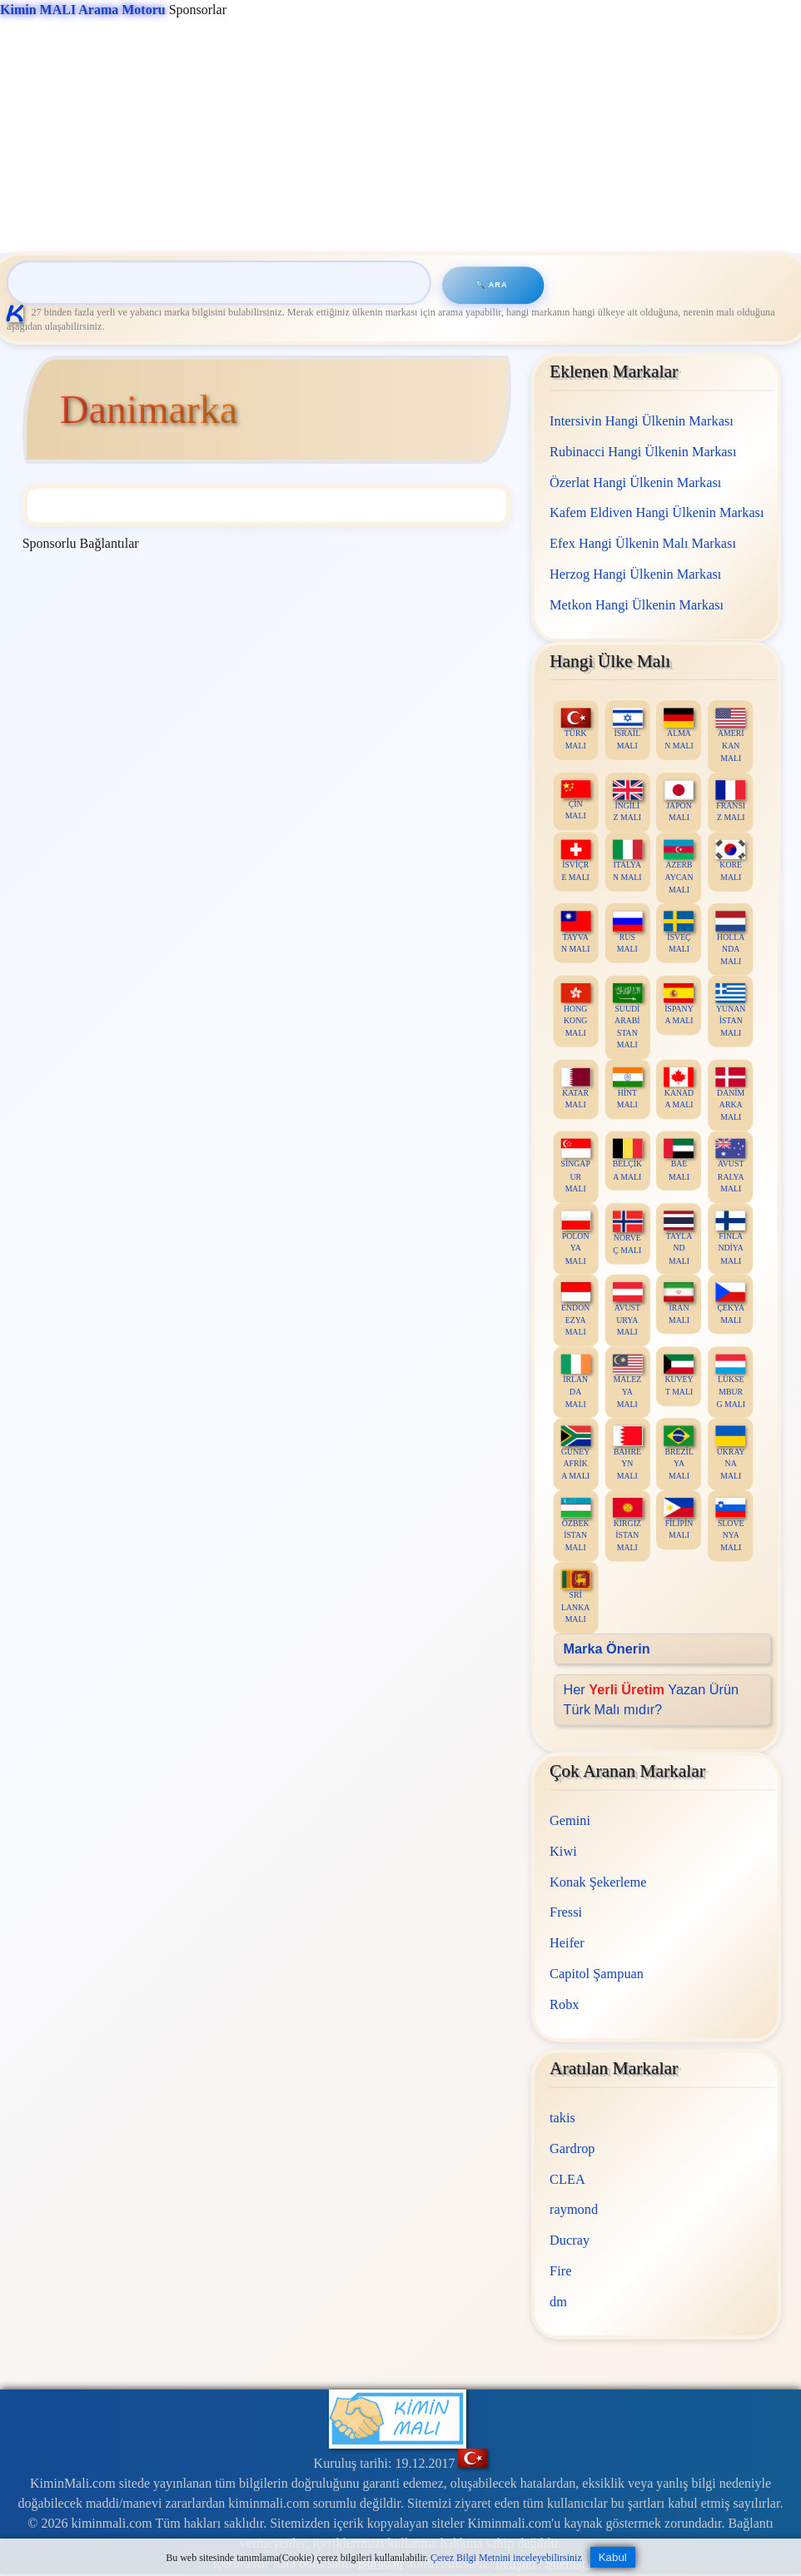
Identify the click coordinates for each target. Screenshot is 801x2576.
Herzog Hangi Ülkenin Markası (636, 574)
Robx (565, 2004)
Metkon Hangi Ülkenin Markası (637, 604)
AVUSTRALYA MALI (731, 1166)
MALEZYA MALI (628, 1381)
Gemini (570, 1820)
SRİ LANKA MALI (576, 1596)
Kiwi (564, 1850)
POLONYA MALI (576, 1238)
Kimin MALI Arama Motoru (83, 9)
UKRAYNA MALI (731, 1453)
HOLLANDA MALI (731, 938)
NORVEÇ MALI (628, 1233)
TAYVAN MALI (576, 932)
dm (559, 2301)
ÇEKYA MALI (731, 1303)
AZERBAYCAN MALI (679, 866)
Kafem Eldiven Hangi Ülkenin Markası (657, 512)
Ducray (570, 2240)
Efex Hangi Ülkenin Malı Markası (643, 543)
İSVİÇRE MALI (576, 860)
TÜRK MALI (576, 729)
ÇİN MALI (576, 800)
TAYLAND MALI (679, 1238)
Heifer (567, 1943)
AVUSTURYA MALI (628, 1309)
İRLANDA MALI (576, 1381)
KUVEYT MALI (679, 1375)
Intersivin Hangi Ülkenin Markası (642, 421)
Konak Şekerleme (598, 1881)
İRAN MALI (679, 1303)
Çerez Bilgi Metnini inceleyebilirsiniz (506, 2558)
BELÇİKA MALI (628, 1160)
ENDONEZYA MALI (576, 1309)
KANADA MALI (679, 1088)
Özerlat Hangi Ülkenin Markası (636, 482)
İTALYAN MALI (628, 860)
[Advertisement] (396, 136)
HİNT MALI (628, 1088)
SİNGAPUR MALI (576, 1166)
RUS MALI (628, 932)
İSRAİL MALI (628, 729)
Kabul (613, 2557)
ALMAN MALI (679, 729)
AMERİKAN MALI (731, 735)
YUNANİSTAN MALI (731, 1010)
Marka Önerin (607, 1648)
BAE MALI (679, 1160)
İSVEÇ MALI (679, 932)
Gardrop (572, 2148)
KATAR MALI (576, 1088)
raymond (574, 2209)
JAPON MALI (679, 801)
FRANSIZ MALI (731, 801)
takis (563, 2118)
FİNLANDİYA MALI (731, 1238)
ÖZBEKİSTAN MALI (576, 1525)
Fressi (566, 1912)
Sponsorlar (113, 9)
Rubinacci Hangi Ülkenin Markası (643, 452)
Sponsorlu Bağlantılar (80, 543)
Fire (561, 2270)
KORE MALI (731, 860)
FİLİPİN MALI (679, 1519)
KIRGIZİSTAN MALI (628, 1525)
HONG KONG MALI (576, 1010)
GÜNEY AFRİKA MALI (576, 1453)
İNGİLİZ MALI (628, 801)
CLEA (568, 2178)
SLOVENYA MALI (731, 1525)
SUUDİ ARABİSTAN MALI (628, 1016)
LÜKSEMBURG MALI (731, 1381)
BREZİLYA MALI (679, 1453)
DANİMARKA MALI (731, 1094)
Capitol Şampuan (597, 1973)
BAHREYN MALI (628, 1453)
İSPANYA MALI (679, 1004)
